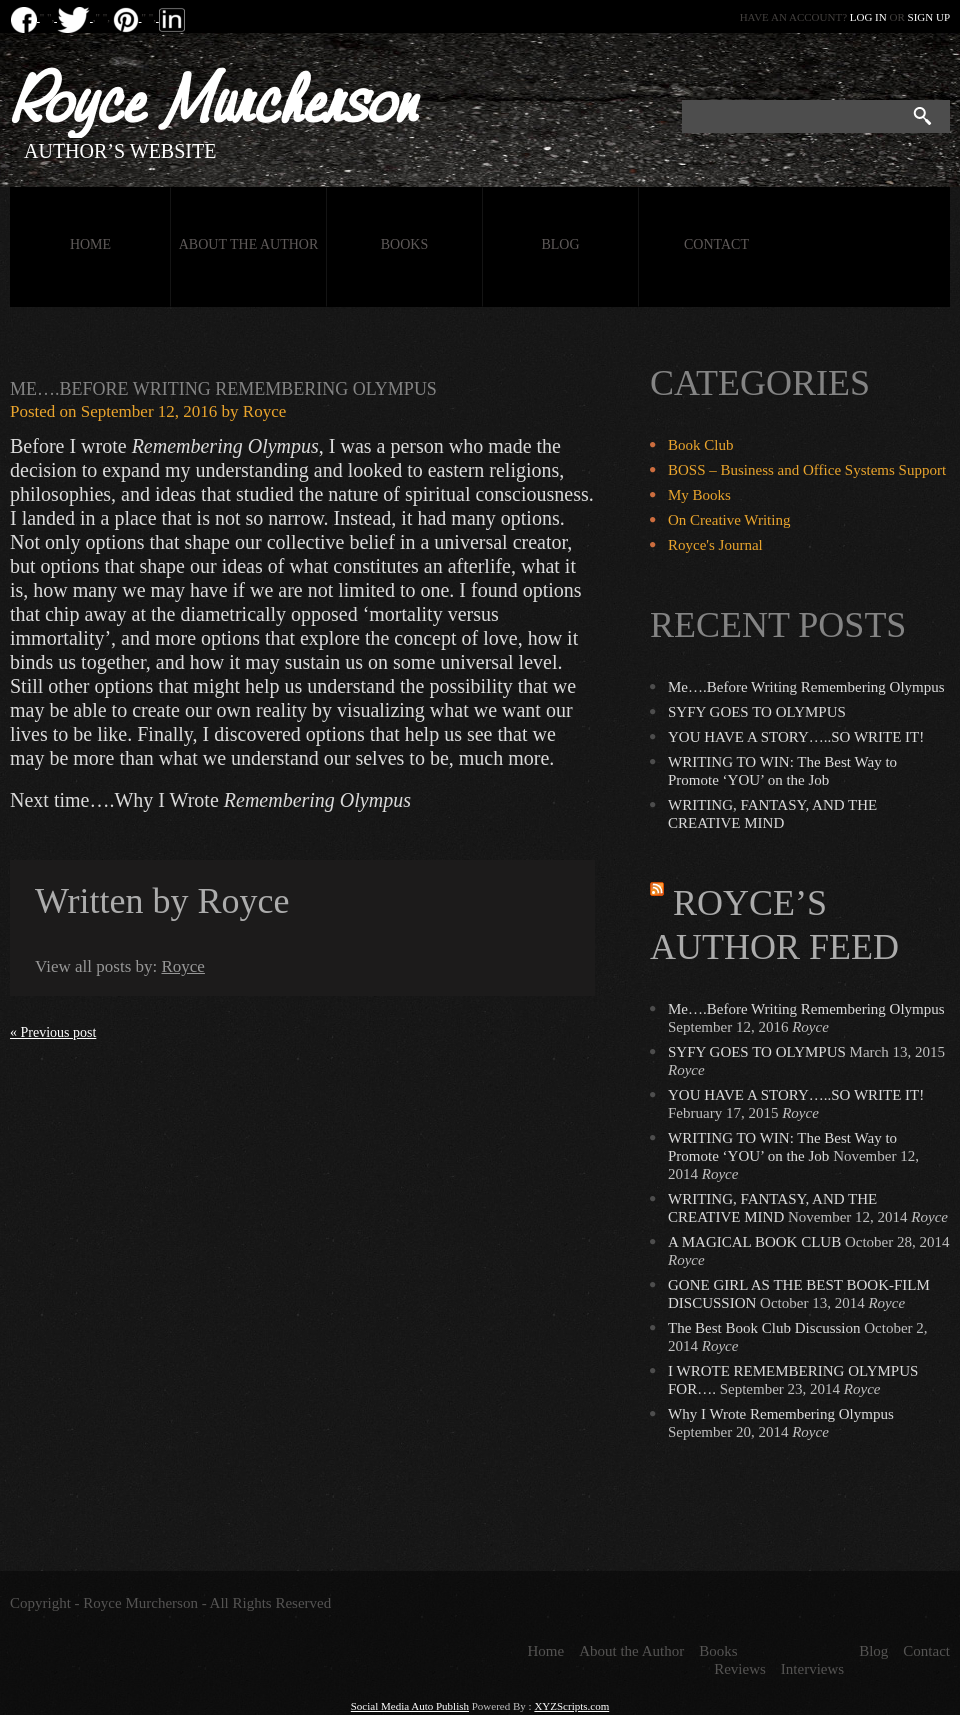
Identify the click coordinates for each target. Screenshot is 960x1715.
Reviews (740, 1669)
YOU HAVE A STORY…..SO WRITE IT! (796, 737)
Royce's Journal (715, 545)
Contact (716, 244)
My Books (699, 495)
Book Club (700, 445)
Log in (868, 17)
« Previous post (53, 1032)
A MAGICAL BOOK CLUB (754, 1242)
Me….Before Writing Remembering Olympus (223, 389)
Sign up (929, 17)
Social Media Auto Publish (410, 1706)
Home (90, 244)
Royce (264, 411)
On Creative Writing (729, 520)
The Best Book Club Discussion (764, 1328)
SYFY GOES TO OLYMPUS (757, 712)
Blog (560, 244)
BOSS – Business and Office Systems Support (807, 470)
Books (404, 244)
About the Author (249, 244)
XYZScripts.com (571, 1706)
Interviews (812, 1669)
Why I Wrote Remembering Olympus (781, 1414)
